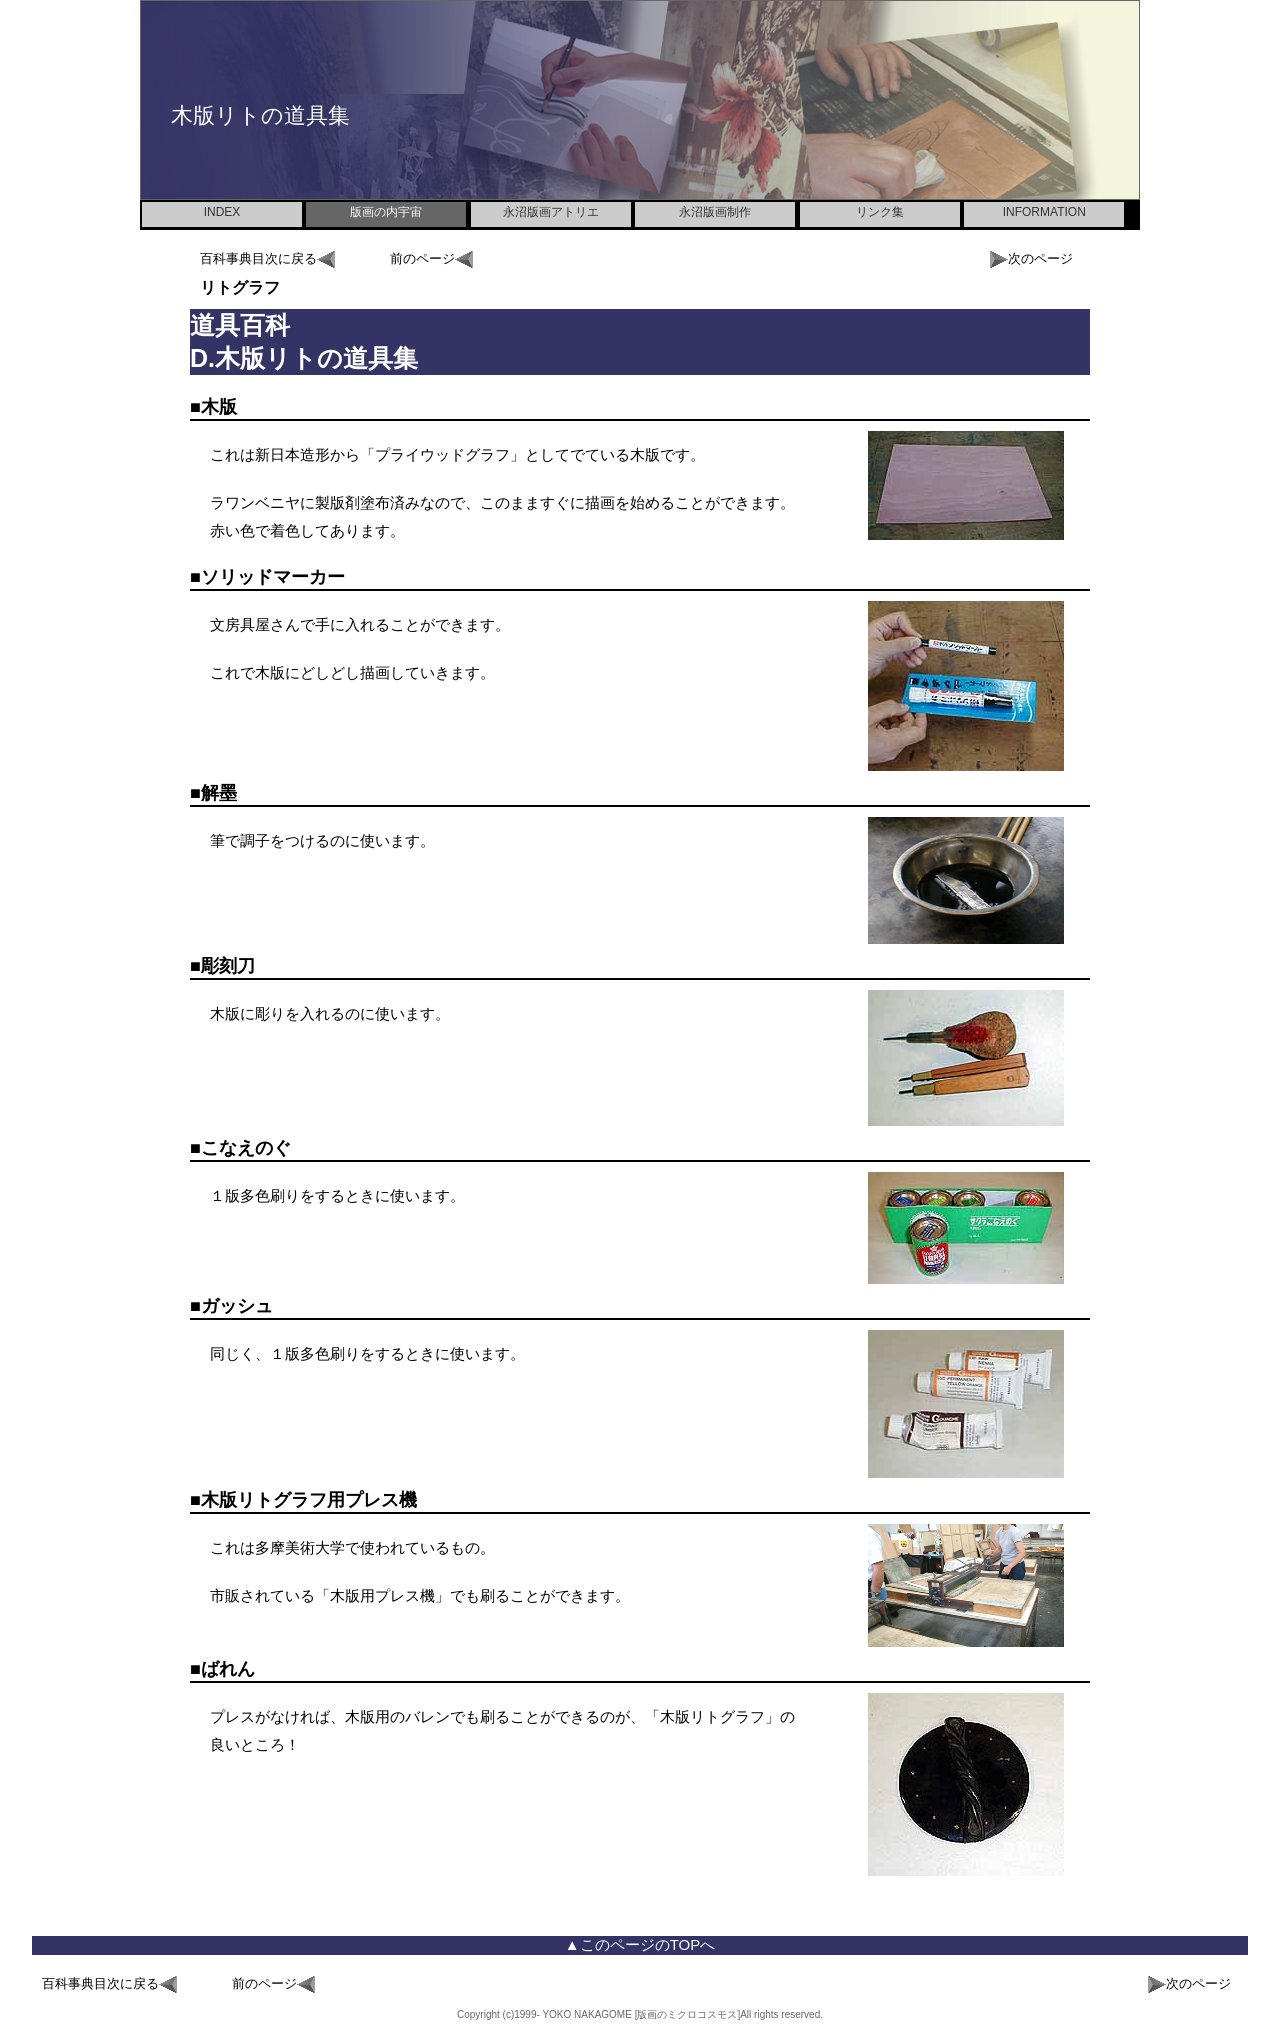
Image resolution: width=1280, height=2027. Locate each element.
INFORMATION (1044, 212)
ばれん (228, 1669)
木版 (219, 407)
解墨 (219, 793)
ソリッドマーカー (273, 577)
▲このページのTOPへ (640, 1944)
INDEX (222, 212)
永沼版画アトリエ (551, 212)
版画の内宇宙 (386, 212)
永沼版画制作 (715, 212)
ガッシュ (237, 1306)
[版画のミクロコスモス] (686, 2014)
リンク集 (880, 212)
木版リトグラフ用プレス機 (309, 1500)
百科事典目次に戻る (267, 259)
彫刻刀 (228, 966)
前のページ (431, 259)
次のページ (1031, 259)
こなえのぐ (246, 1148)
